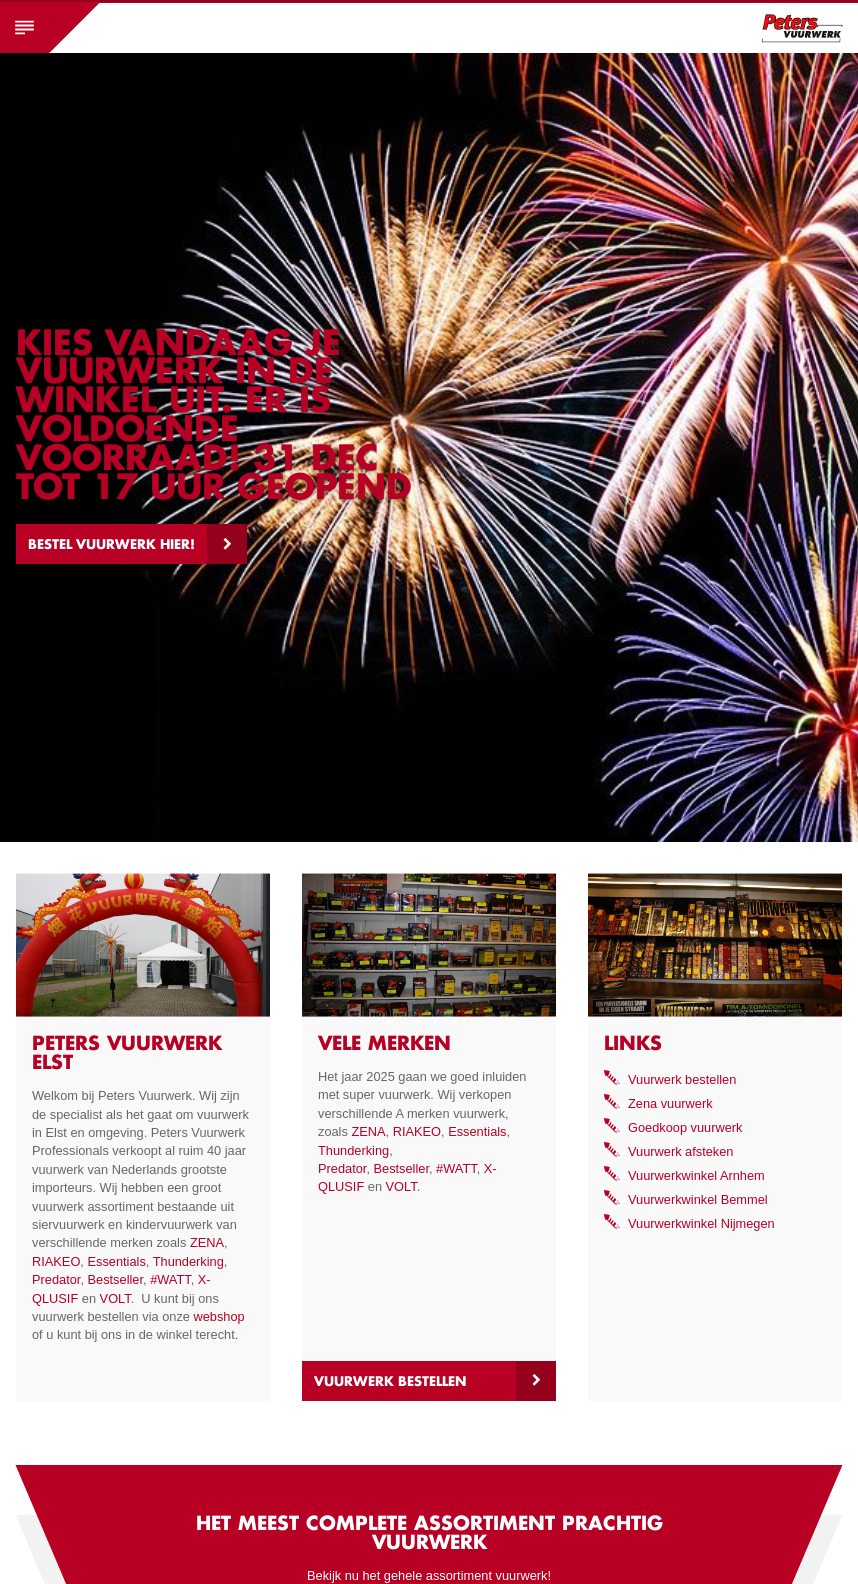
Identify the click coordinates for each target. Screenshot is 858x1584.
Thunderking (188, 1261)
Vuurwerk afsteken (681, 1151)
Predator (56, 1279)
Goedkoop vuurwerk (685, 1127)
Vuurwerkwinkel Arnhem (696, 1175)
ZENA (207, 1242)
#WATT (170, 1279)
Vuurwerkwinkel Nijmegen (701, 1223)
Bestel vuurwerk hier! (111, 544)
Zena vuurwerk (670, 1103)
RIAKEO (56, 1261)
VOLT (115, 1298)
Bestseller (115, 1279)
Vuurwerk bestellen (390, 1381)
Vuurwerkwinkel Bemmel (698, 1199)
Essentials (116, 1261)
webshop (218, 1316)
